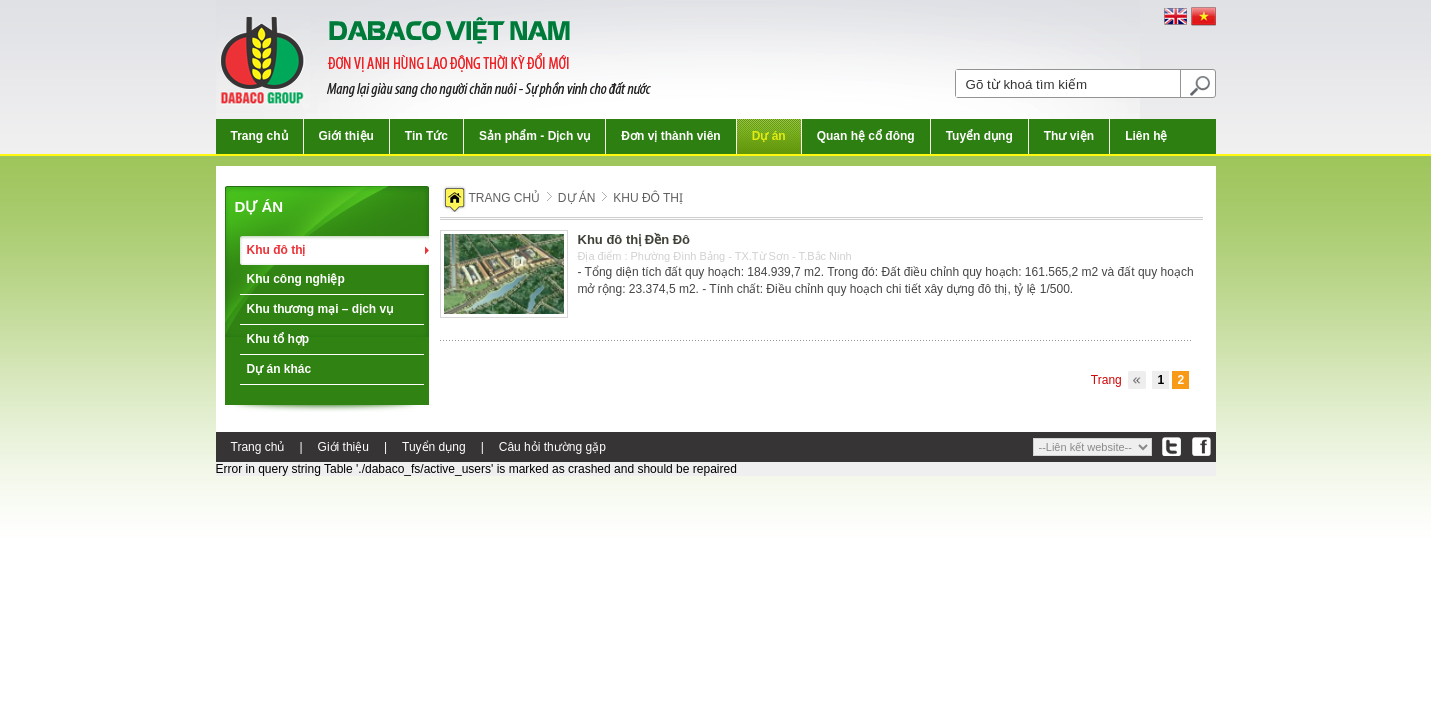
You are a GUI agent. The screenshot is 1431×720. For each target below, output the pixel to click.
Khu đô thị (276, 250)
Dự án (769, 136)
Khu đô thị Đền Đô (634, 239)
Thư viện (1069, 136)
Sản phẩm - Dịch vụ (534, 136)
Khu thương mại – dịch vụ (320, 309)
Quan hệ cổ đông (866, 136)
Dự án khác (279, 369)
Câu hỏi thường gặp (552, 447)
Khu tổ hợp (278, 339)
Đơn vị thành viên (670, 136)
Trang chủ (259, 136)
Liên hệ (1146, 136)
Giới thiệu (346, 136)
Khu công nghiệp (296, 279)
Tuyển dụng (979, 136)
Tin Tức (426, 136)
